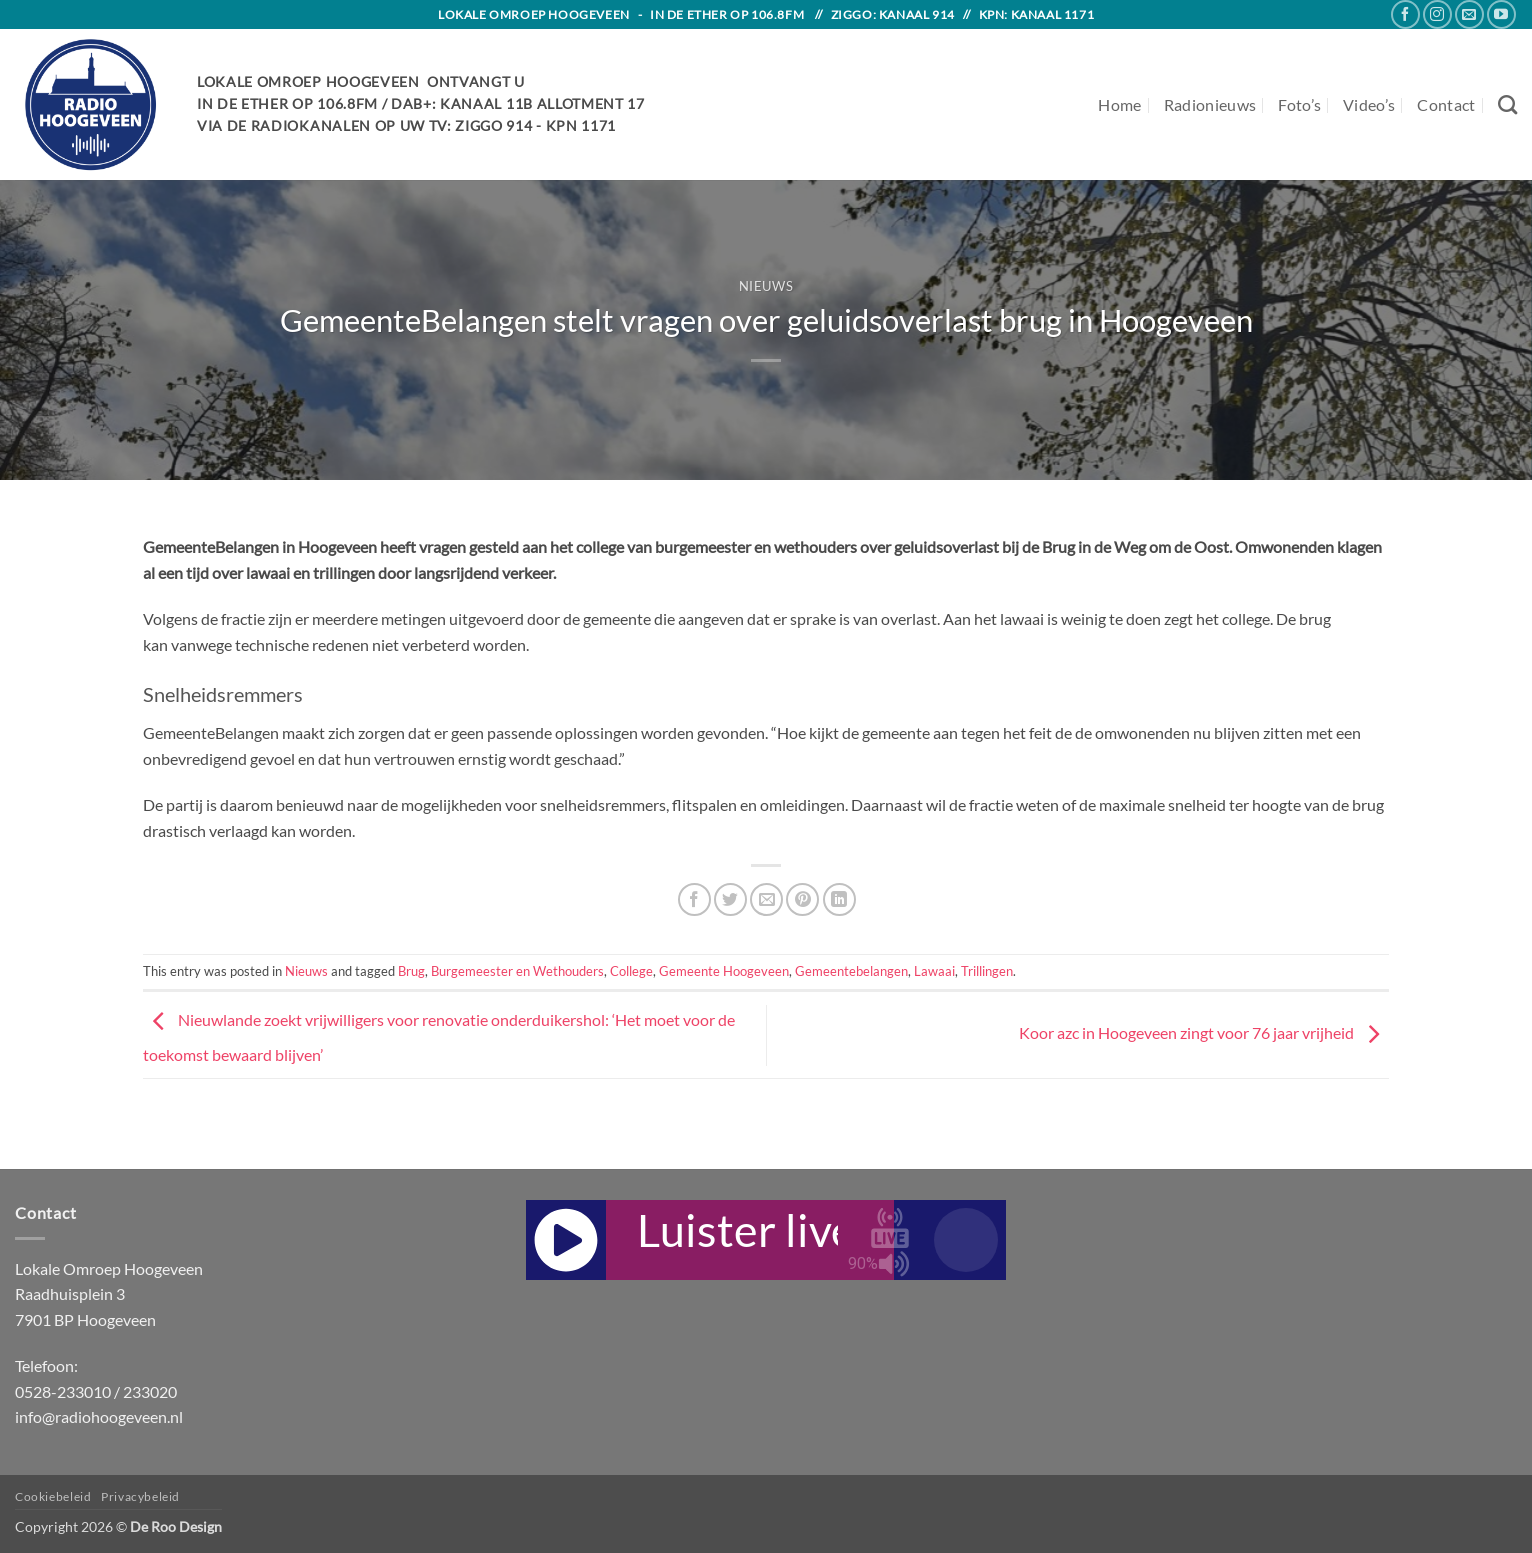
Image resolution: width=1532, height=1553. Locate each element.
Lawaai (934, 971)
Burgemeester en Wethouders (517, 971)
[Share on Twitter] (730, 899)
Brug (411, 971)
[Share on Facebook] (694, 899)
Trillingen (987, 971)
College (631, 971)
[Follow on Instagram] (1437, 14)
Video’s (1369, 104)
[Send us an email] (1469, 14)
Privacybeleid (140, 1496)
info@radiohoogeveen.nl (99, 1416)
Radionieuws (1210, 104)
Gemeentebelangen (851, 971)
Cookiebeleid (53, 1496)
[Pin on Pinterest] (802, 899)
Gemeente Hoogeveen (724, 971)
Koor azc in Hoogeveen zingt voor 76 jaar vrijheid (1204, 1032)
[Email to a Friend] (766, 899)
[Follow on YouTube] (1501, 14)
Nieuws (766, 286)
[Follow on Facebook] (1405, 14)
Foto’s (1299, 104)
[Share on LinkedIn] (839, 899)
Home (1119, 104)
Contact (1446, 104)
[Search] (1507, 104)
